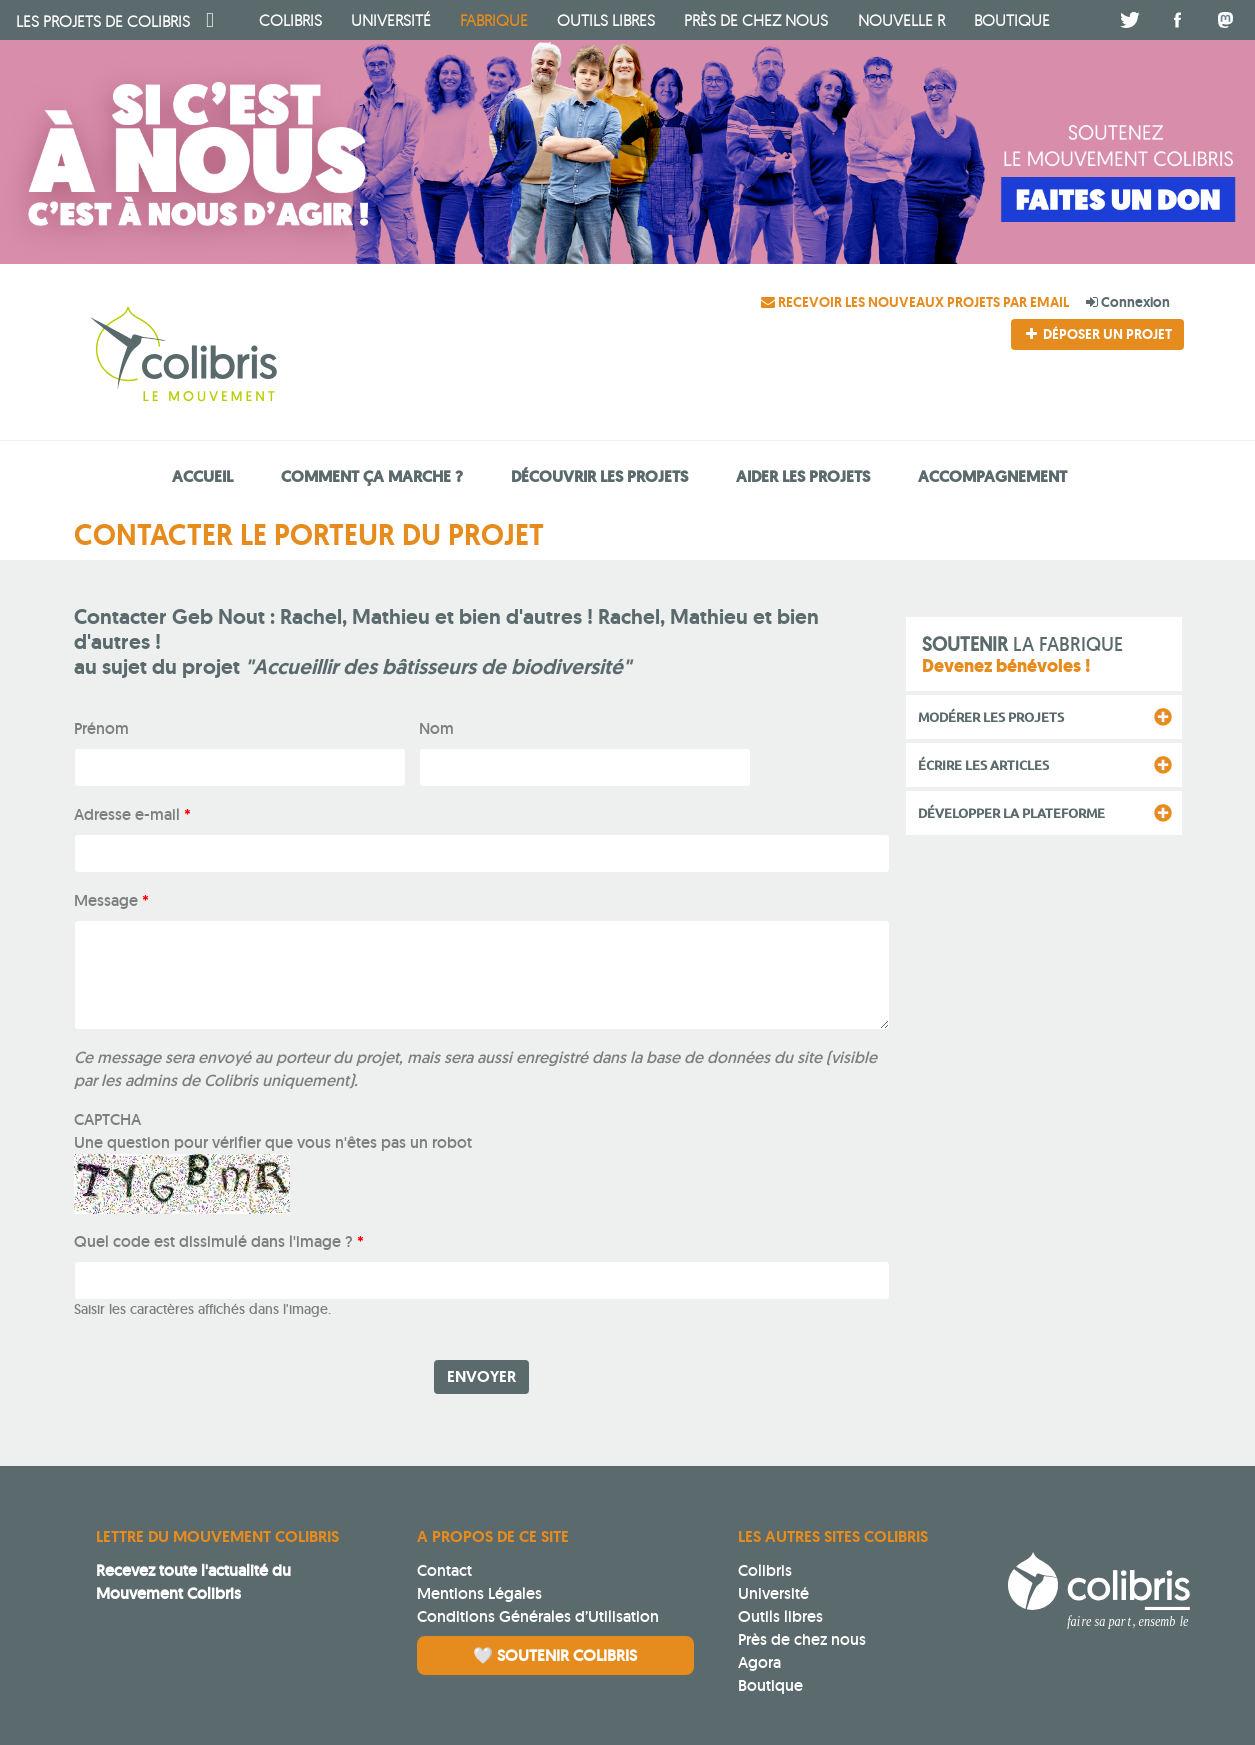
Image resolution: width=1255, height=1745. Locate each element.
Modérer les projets (991, 717)
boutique (1012, 20)
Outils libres (606, 20)
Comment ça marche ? (372, 476)
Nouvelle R (901, 20)
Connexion (1128, 302)
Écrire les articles (983, 765)
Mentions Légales (479, 1593)
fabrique (494, 20)
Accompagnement (992, 476)
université (391, 20)
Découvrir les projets (599, 476)
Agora (759, 1662)
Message (111, 900)
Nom (436, 728)
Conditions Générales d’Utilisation (538, 1616)
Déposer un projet (1097, 334)
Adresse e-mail (132, 814)
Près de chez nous (756, 20)
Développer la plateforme (1011, 813)
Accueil (202, 476)
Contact (444, 1570)
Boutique (770, 1685)
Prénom (101, 728)
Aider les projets (803, 476)
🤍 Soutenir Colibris (555, 1655)
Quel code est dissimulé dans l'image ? (219, 1241)
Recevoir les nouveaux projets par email (916, 302)
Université (773, 1593)
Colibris (103, 21)
